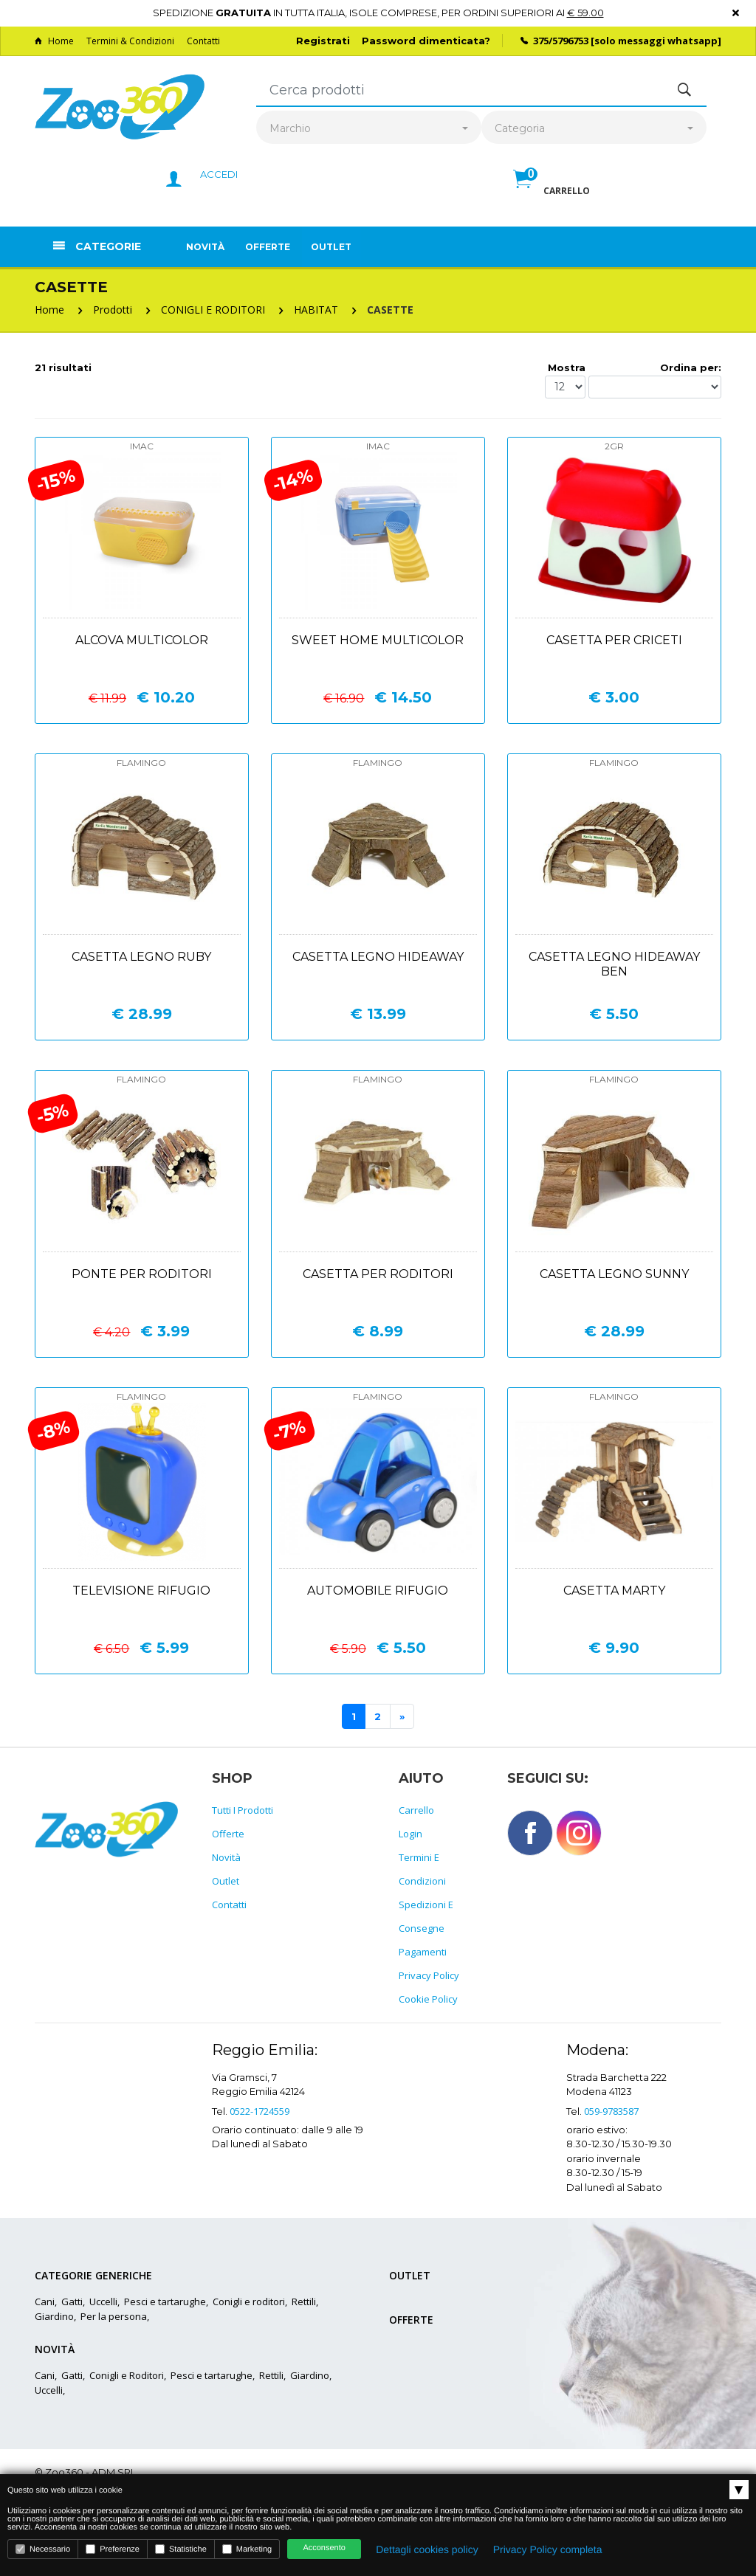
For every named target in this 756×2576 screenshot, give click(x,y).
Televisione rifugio (141, 1591)
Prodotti (112, 310)
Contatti (203, 41)
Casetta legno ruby (141, 957)
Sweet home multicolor (378, 640)
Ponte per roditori (142, 1274)
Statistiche (181, 2549)
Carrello (416, 1810)
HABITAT (316, 310)
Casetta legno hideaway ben (614, 964)
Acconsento (324, 2548)
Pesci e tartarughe (165, 2301)
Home (54, 41)
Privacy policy (429, 1975)
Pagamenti (423, 1951)
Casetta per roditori (378, 1274)
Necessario (43, 2549)
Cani (45, 2301)
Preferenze (113, 2549)
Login (410, 1833)
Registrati (323, 40)
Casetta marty (614, 1591)
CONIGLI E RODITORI (213, 310)
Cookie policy (428, 1999)
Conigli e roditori (249, 2301)
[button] (551, 195)
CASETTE (390, 310)
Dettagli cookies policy (427, 2549)
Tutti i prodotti (242, 1810)
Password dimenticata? (426, 40)
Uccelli (103, 2301)
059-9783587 (611, 2111)
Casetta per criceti (614, 640)
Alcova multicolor (141, 640)
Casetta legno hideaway (378, 957)
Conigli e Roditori (126, 2375)
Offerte (267, 246)
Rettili (304, 2301)
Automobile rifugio (377, 1591)
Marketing (247, 2549)
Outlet (331, 246)
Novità (205, 246)
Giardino (54, 2316)
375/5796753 (560, 40)
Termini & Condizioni (130, 41)
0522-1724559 (259, 2111)
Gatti (72, 2301)
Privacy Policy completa (547, 2549)
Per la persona (113, 2316)
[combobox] (368, 129)
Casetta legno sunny (614, 1274)
